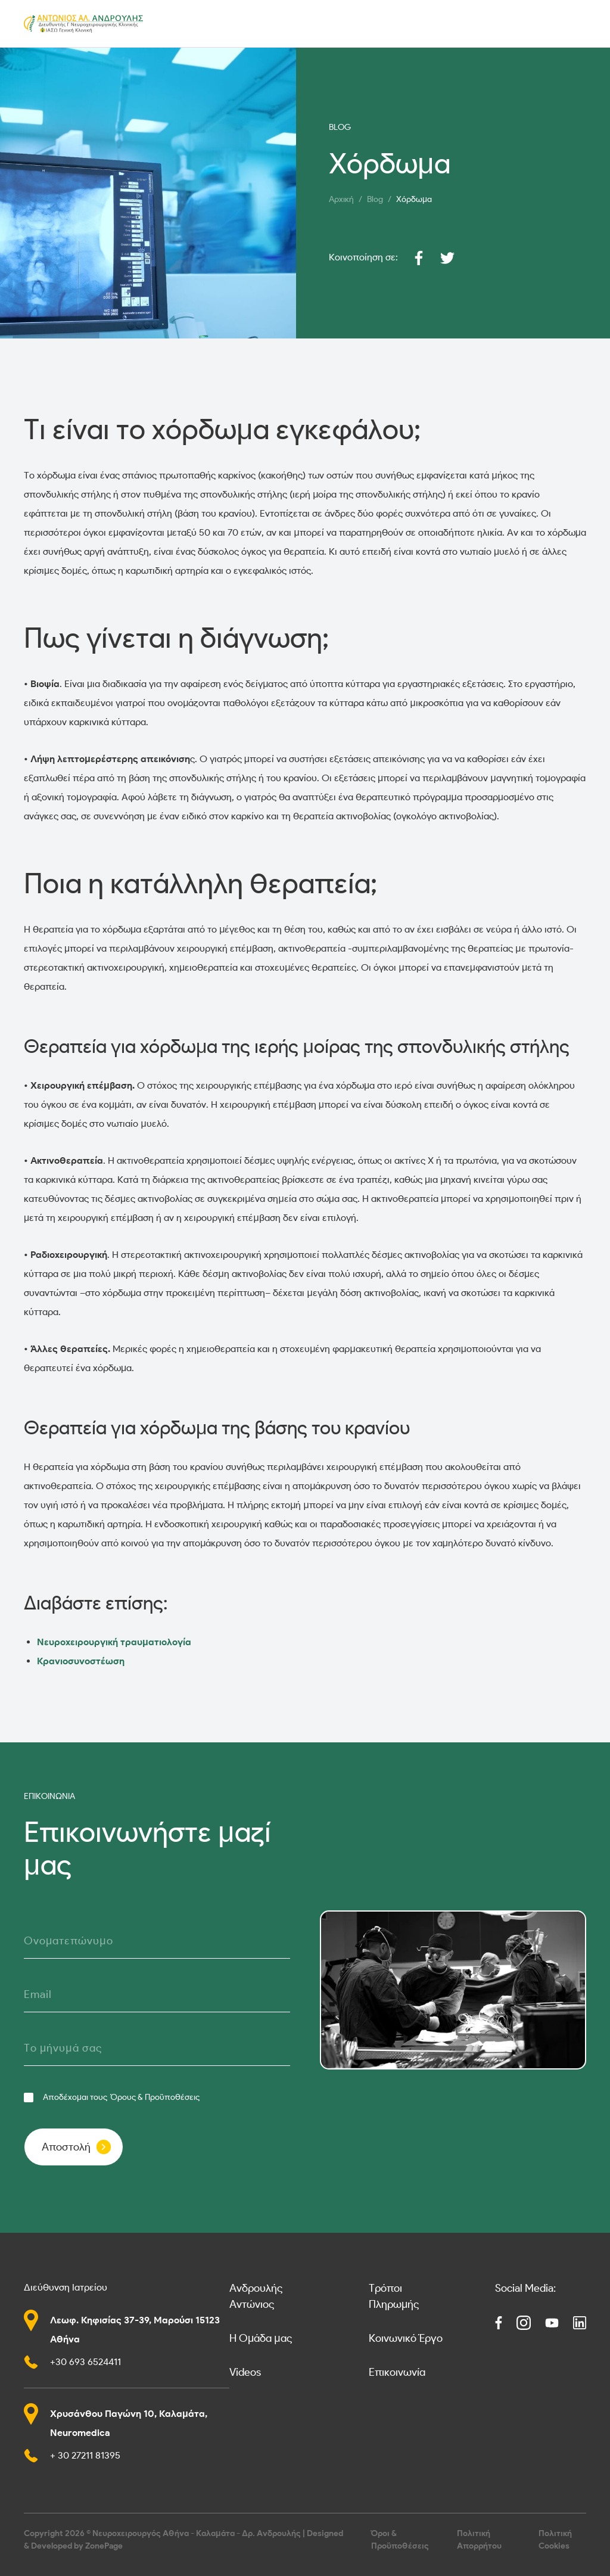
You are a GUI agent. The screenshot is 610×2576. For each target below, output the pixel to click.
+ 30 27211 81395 (85, 2455)
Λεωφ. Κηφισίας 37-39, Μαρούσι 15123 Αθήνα (135, 2329)
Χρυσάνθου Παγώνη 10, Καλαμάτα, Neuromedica (128, 2423)
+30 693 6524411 (85, 2361)
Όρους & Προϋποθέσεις (155, 2097)
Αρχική (341, 199)
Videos (245, 2372)
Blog (375, 199)
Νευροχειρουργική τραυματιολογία (114, 1642)
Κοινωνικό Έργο (406, 2338)
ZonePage (104, 2546)
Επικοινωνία (397, 2372)
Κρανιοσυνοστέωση (81, 1661)
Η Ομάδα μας (260, 2338)
